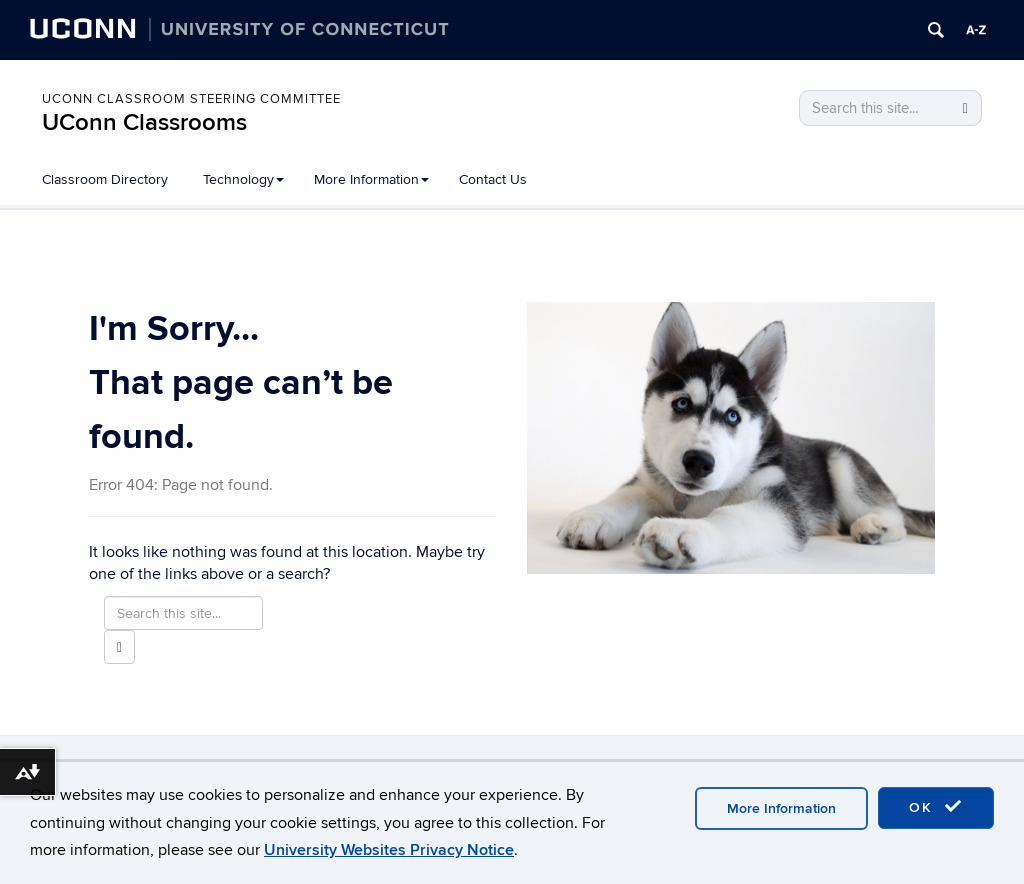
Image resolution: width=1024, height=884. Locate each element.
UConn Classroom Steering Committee (191, 99)
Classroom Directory (105, 179)
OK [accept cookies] (936, 807)
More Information (371, 179)
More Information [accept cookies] (781, 808)
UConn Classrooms (144, 122)
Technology (243, 179)
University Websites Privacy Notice (389, 850)
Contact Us (493, 179)
